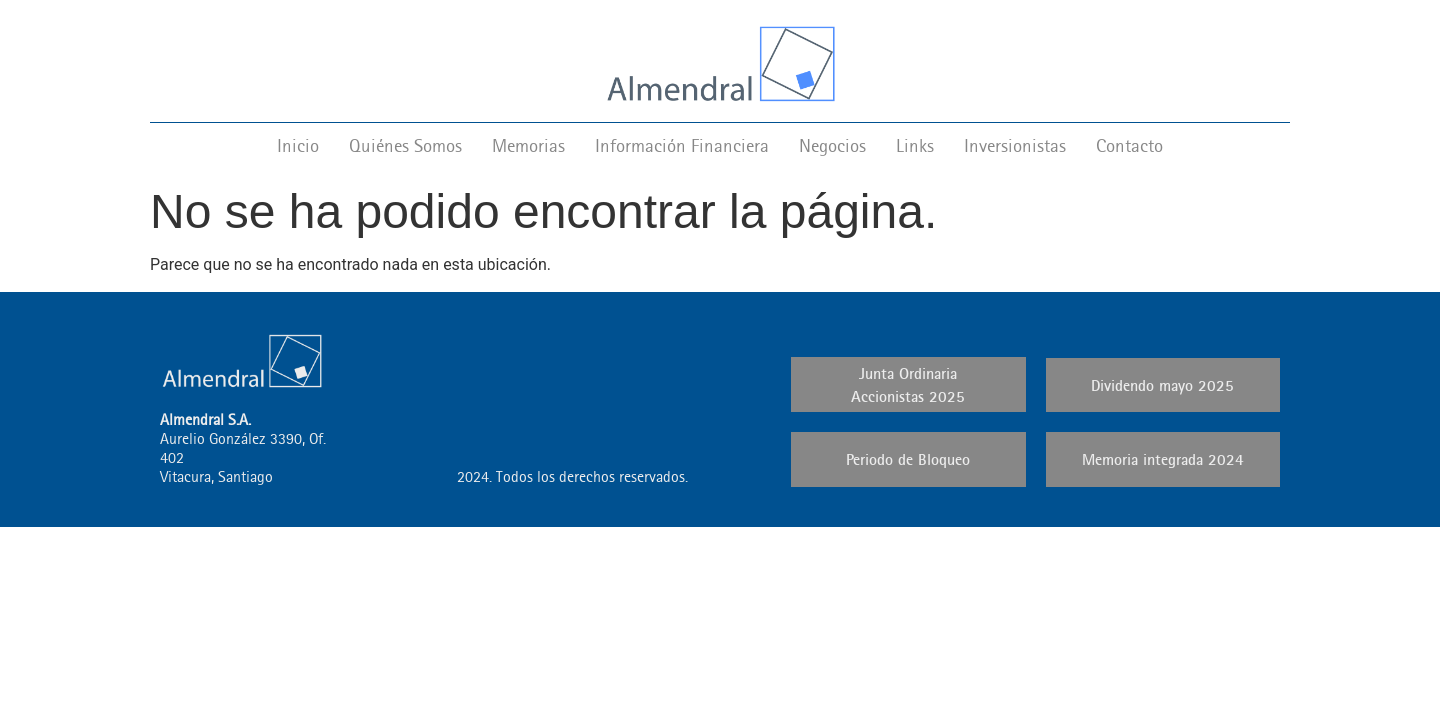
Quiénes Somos (405, 145)
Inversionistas (1015, 145)
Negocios (832, 145)
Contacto (1129, 145)
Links (915, 145)
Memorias (528, 145)
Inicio (298, 145)
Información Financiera (682, 145)
